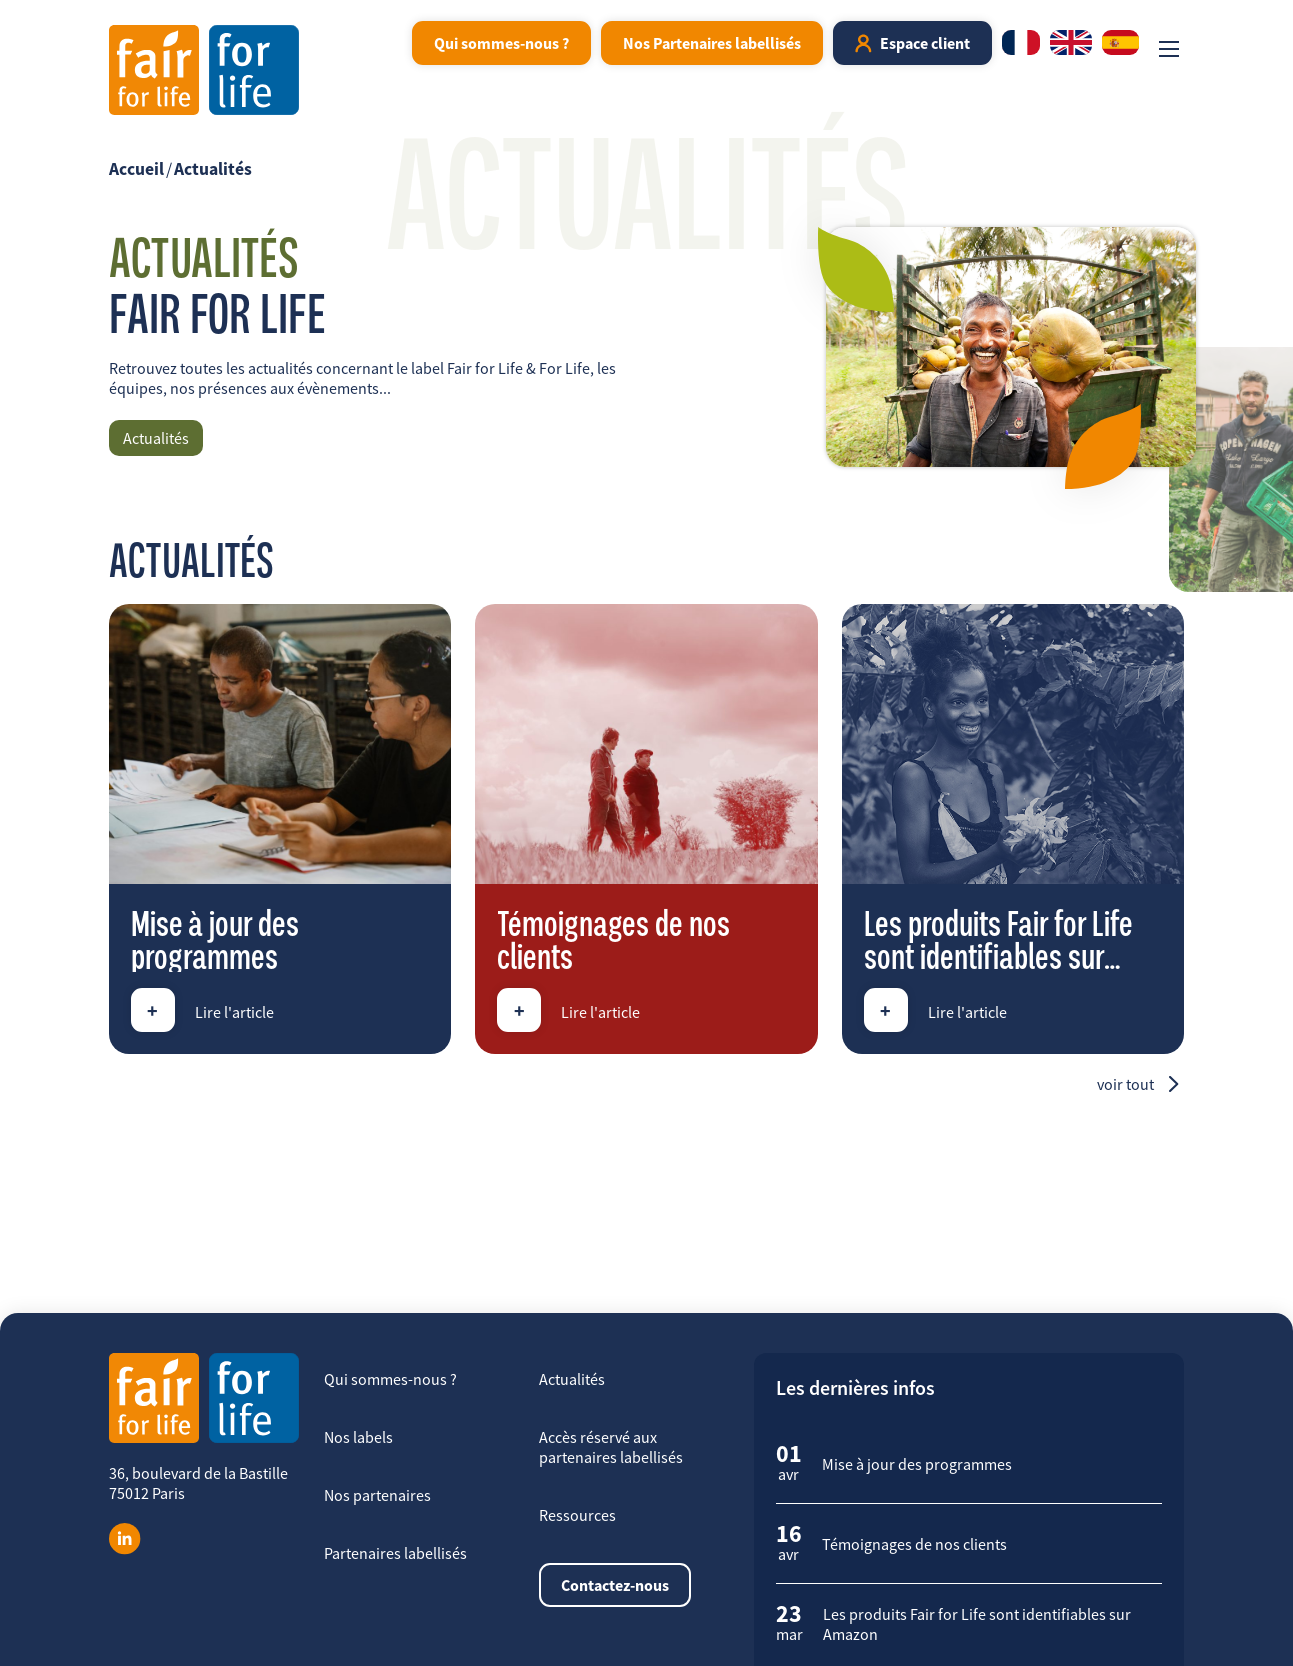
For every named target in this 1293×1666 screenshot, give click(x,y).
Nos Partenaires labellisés (712, 43)
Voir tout (1125, 1084)
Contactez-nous (615, 1585)
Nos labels (358, 1437)
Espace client (925, 43)
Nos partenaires (377, 1495)
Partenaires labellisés (395, 1553)
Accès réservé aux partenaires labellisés (611, 1447)
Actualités (213, 169)
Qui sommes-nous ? (501, 43)
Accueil (136, 169)
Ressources (577, 1515)
